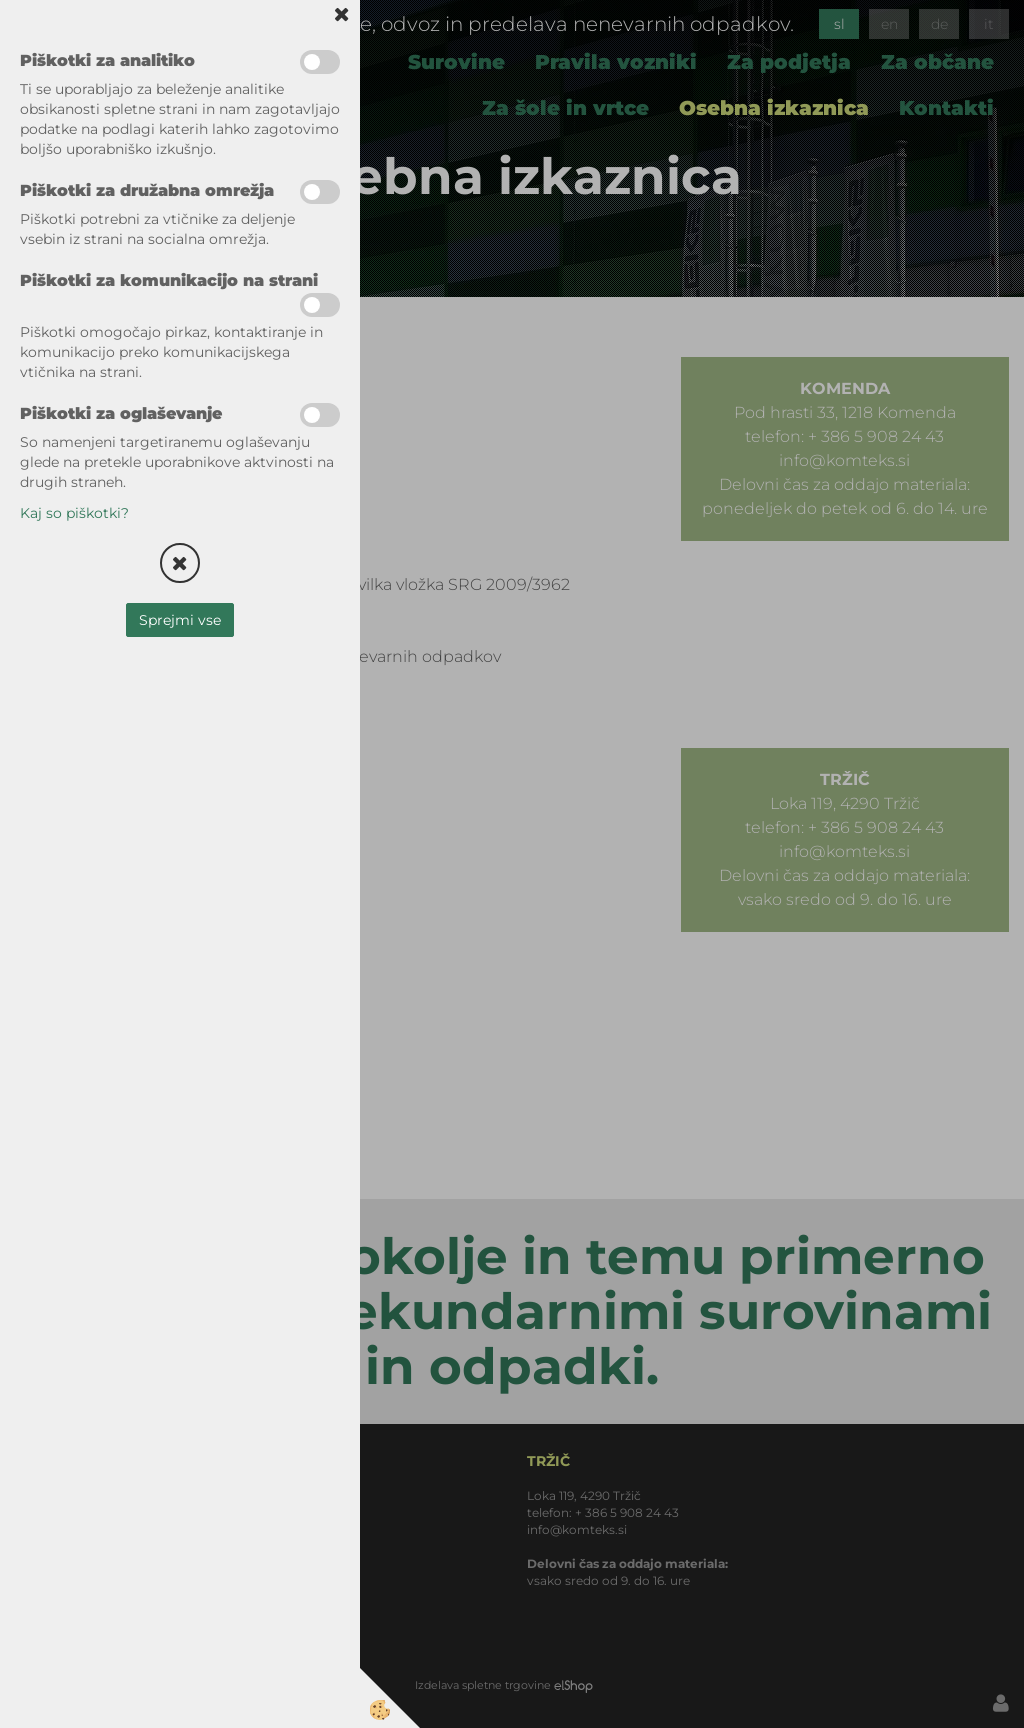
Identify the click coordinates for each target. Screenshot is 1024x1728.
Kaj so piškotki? (74, 513)
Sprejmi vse (180, 620)
